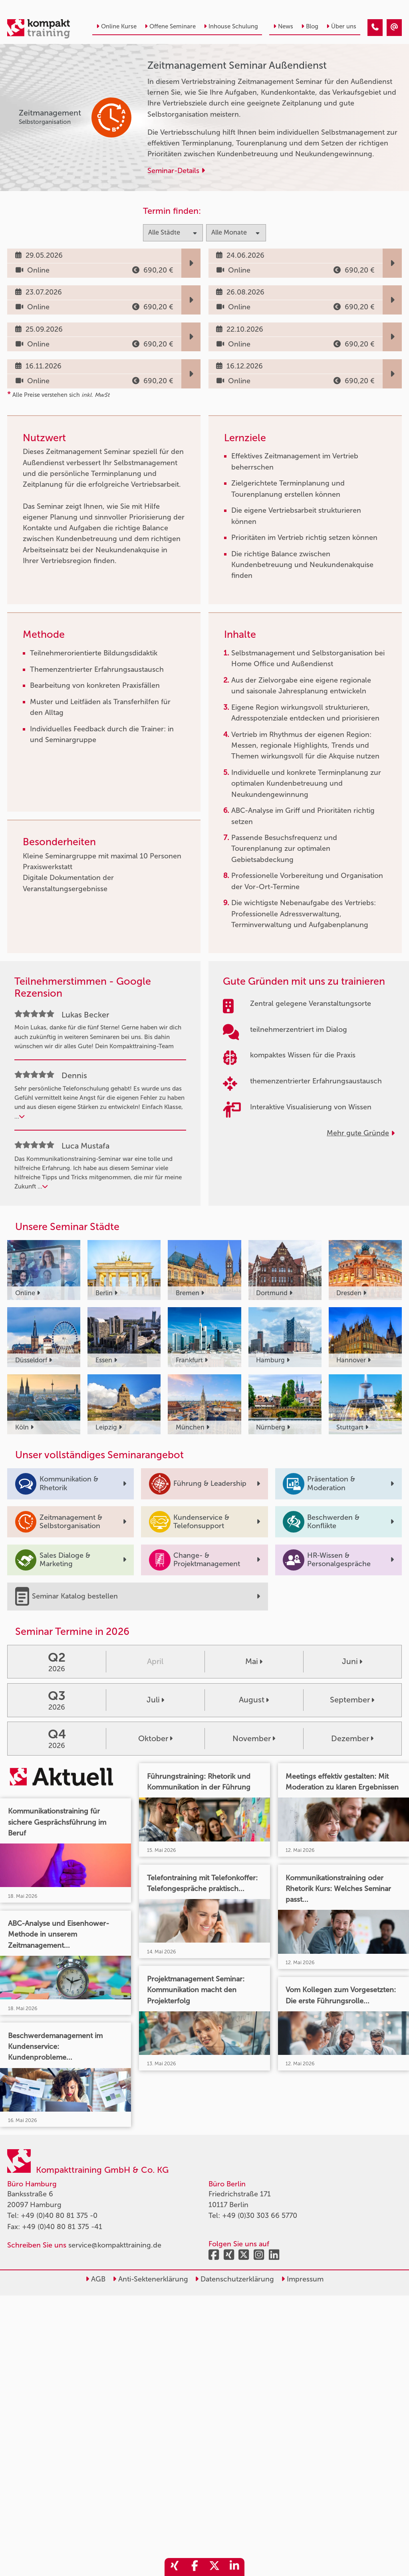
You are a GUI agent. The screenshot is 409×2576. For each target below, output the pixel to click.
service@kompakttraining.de (114, 2245)
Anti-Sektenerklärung (150, 2279)
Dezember (352, 1738)
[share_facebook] (194, 2567)
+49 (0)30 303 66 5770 (259, 2215)
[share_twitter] (214, 2567)
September (352, 1699)
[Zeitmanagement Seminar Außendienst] (375, 27)
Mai (253, 1661)
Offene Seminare (170, 26)
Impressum (302, 2279)
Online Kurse (116, 26)
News (283, 26)
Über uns (341, 26)
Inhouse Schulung (231, 26)
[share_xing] (175, 2567)
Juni (352, 1661)
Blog (309, 26)
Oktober (155, 1738)
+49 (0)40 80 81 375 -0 (59, 2215)
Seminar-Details (176, 170)
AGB (95, 2279)
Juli (155, 1699)
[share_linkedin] (234, 2567)
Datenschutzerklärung (234, 2279)
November (253, 1738)
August (254, 1699)
